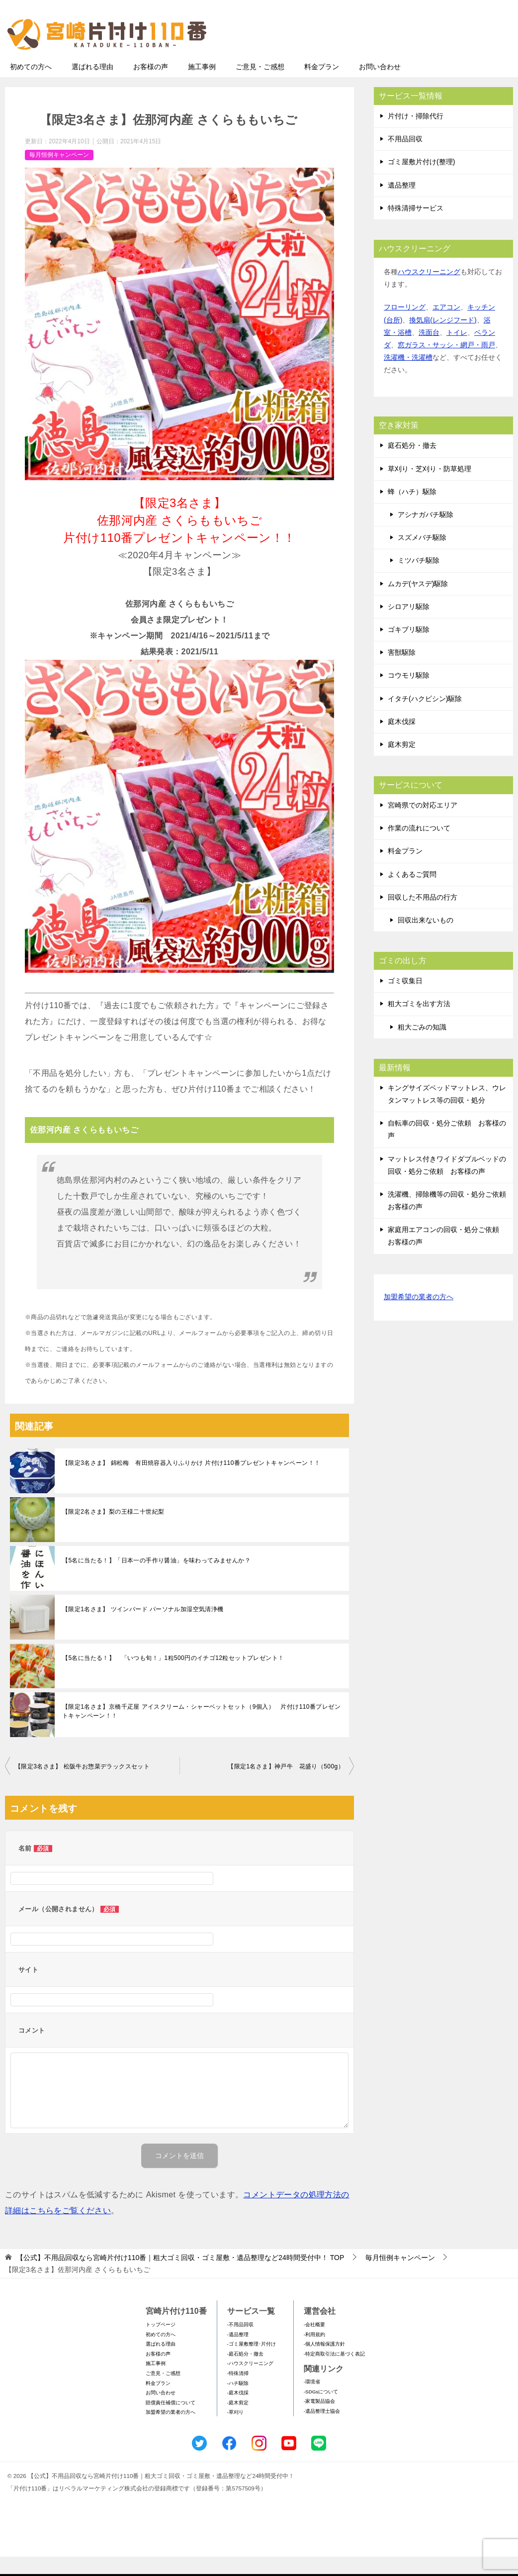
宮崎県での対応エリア (422, 824)
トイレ (456, 352)
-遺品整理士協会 (322, 2430)
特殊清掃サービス (415, 227)
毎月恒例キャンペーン (59, 174)
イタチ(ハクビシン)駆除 (425, 718)
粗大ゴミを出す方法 (419, 1023)
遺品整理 (402, 204)
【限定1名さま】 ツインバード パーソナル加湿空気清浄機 (143, 1628)
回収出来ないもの (425, 939)
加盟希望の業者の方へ (418, 1317)
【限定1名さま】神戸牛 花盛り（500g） (286, 1785)
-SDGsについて (321, 2411)
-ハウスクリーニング (250, 2382)
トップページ (160, 2344)
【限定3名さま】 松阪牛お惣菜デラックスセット (82, 1785)
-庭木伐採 (238, 2412)
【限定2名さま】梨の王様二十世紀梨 (113, 1531)
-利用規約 (314, 2354)
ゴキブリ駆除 (409, 649)
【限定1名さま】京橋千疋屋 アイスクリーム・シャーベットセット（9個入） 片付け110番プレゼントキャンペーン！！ (201, 1731)
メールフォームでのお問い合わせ (420, 58)
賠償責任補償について (170, 2422)
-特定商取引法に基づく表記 (334, 2373)
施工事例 (202, 86)
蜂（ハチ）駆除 (412, 511)
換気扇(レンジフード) (442, 339)
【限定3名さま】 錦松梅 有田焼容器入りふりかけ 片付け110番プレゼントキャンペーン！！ (191, 1482)
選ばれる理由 (92, 86)
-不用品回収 (240, 2344)
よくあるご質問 (412, 894)
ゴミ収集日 (405, 1000)
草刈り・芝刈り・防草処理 (429, 488)
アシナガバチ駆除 (425, 534)
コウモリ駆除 (409, 695)
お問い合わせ (380, 86)
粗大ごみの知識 (422, 1046)
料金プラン (321, 86)
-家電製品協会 (319, 2420)
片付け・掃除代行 (415, 135)
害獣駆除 (402, 672)
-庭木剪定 (238, 2422)
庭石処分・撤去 (412, 465)
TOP (180, 2277)
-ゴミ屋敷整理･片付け (251, 2363)
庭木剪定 (402, 764)
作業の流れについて (419, 847)
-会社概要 (314, 2344)
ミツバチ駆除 (418, 580)
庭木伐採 (402, 741)
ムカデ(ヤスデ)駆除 (418, 603)
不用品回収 (405, 158)
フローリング (405, 326)
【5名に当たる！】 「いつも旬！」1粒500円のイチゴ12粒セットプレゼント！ (173, 1677)
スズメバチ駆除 (422, 557)
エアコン (446, 326)
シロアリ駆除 (409, 626)
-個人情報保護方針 (324, 2363)
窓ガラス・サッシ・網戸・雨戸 (446, 364)
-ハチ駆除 (238, 2402)
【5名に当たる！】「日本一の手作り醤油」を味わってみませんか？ (156, 1579)
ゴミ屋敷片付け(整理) (421, 181)
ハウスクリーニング (429, 291)
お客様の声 (150, 86)
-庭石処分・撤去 (245, 2373)
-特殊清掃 (238, 2392)
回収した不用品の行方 (422, 917)
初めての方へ (31, 86)
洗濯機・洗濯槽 (408, 377)
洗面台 (429, 352)
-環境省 (312, 2401)
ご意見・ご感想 (260, 86)
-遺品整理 (238, 2354)
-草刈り (235, 2431)
